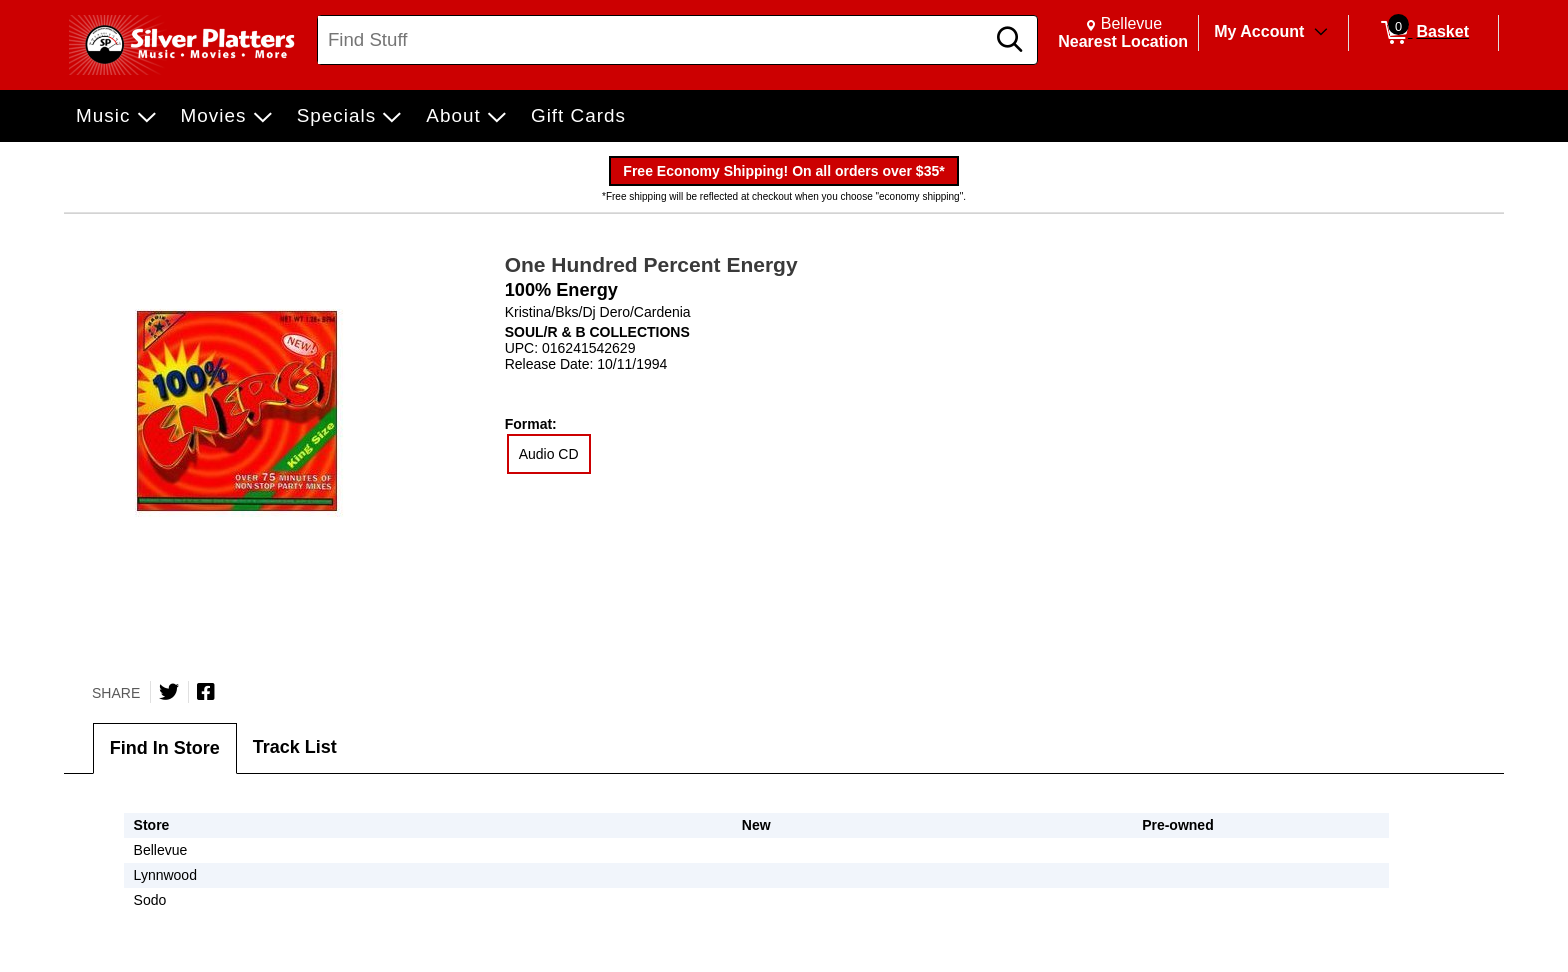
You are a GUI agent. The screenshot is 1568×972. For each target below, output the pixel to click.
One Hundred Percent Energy (651, 264)
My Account (1259, 31)
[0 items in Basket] (1423, 33)
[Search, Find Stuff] (654, 40)
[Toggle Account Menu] (1321, 33)
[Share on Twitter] (169, 692)
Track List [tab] (295, 747)
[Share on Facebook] (206, 692)
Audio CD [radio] (549, 454)
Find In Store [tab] (165, 748)
